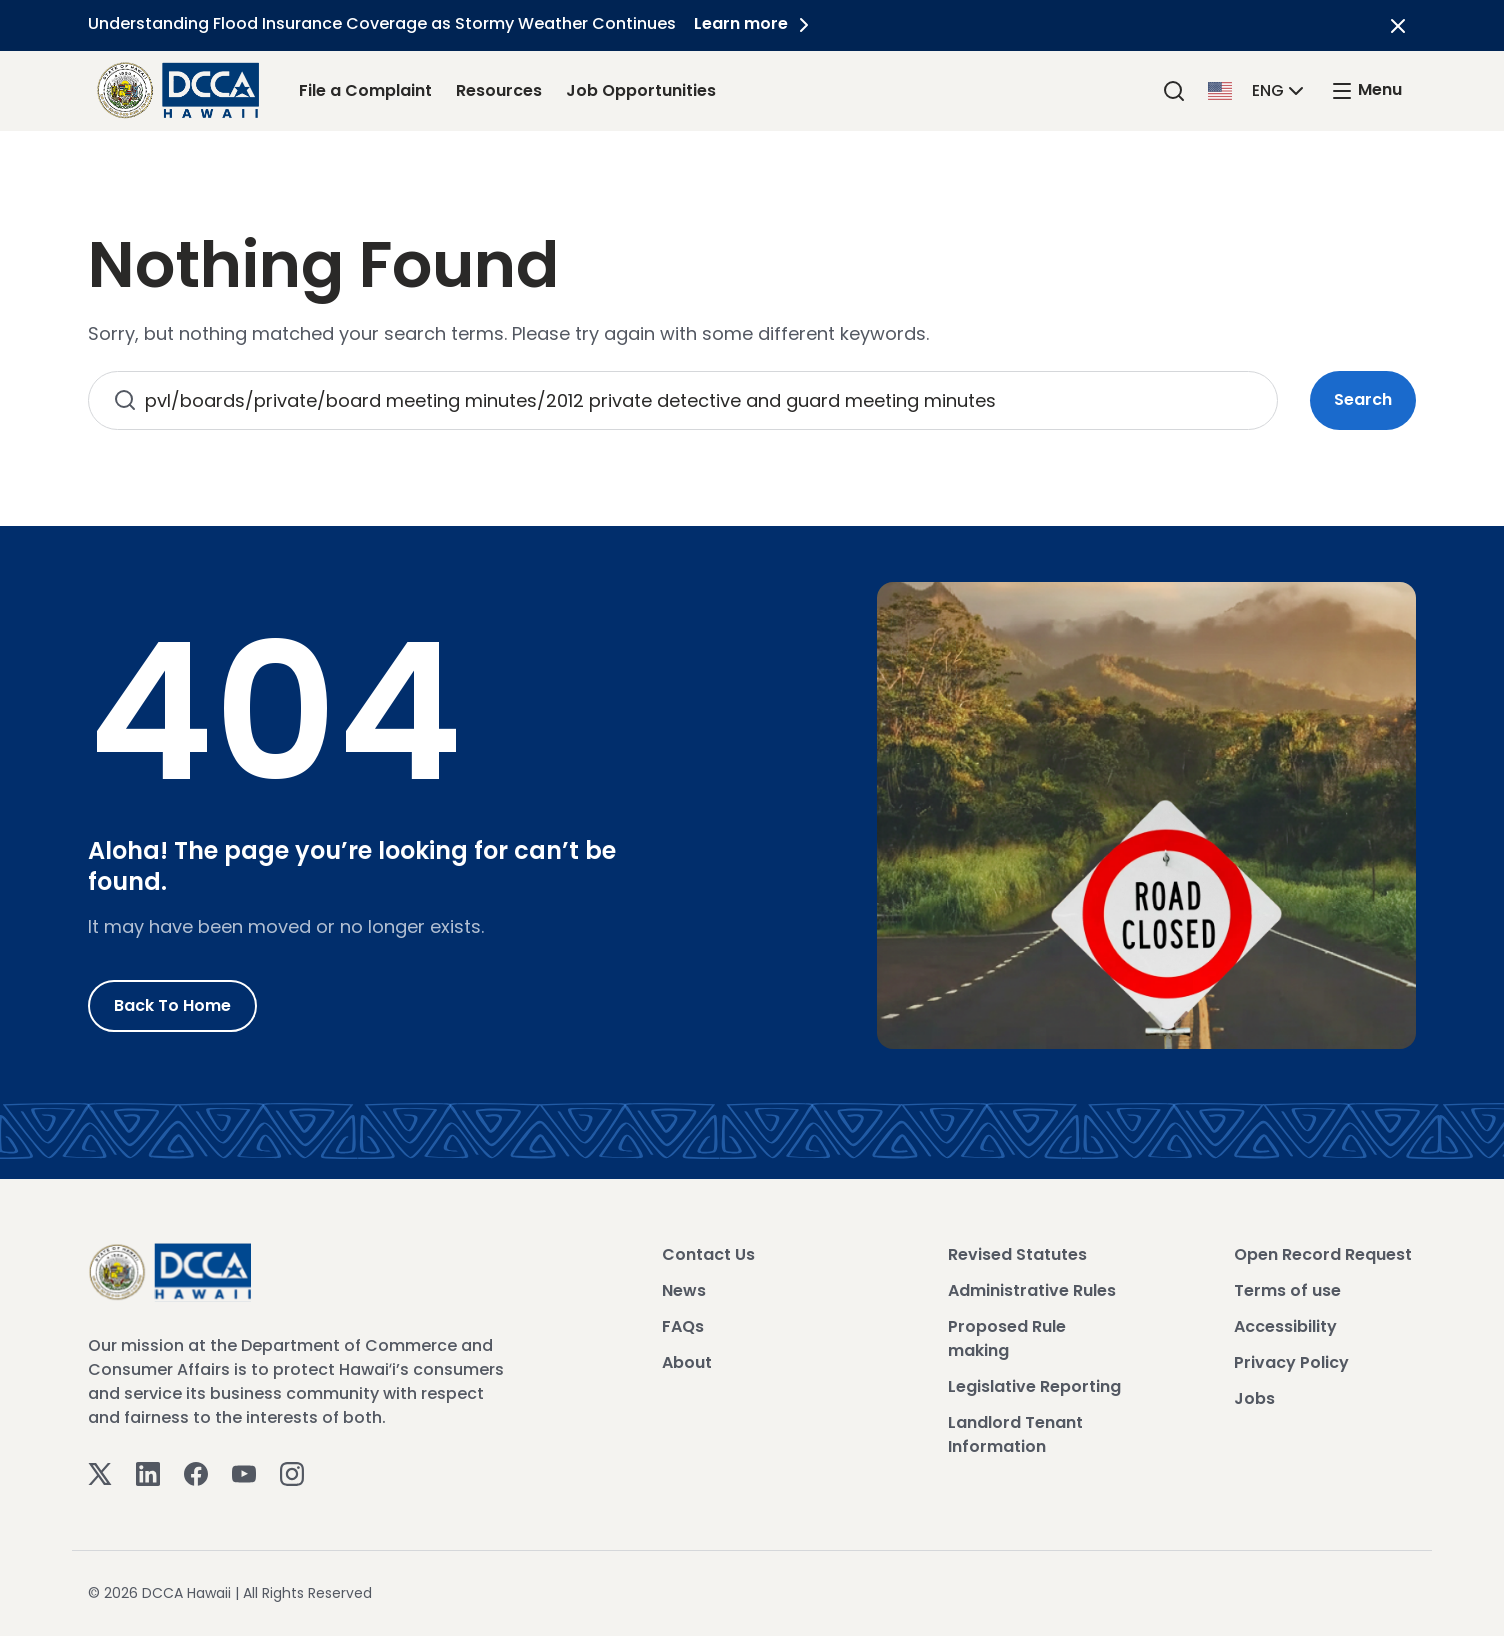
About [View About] (687, 1362)
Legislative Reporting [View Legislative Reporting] (1034, 1386)
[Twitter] (100, 1473)
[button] (1258, 89)
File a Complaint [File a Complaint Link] (365, 90)
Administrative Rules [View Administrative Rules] (1032, 1290)
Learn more (757, 23)
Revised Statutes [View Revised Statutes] (1017, 1254)
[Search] (1174, 90)
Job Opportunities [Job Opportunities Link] (641, 90)
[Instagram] (292, 1473)
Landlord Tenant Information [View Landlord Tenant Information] (1015, 1434)
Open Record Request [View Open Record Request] (1323, 1254)
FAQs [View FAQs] (683, 1326)
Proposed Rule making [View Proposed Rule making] (1007, 1338)
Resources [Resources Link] (499, 90)
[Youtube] (244, 1473)
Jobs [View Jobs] (1254, 1398)
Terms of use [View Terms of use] (1287, 1290)
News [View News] (684, 1290)
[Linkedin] (148, 1473)
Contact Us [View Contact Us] (708, 1254)
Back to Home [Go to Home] (172, 1005)
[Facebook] (196, 1473)
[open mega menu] (1366, 90)
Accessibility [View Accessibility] (1285, 1326)
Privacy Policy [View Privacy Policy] (1291, 1362)
